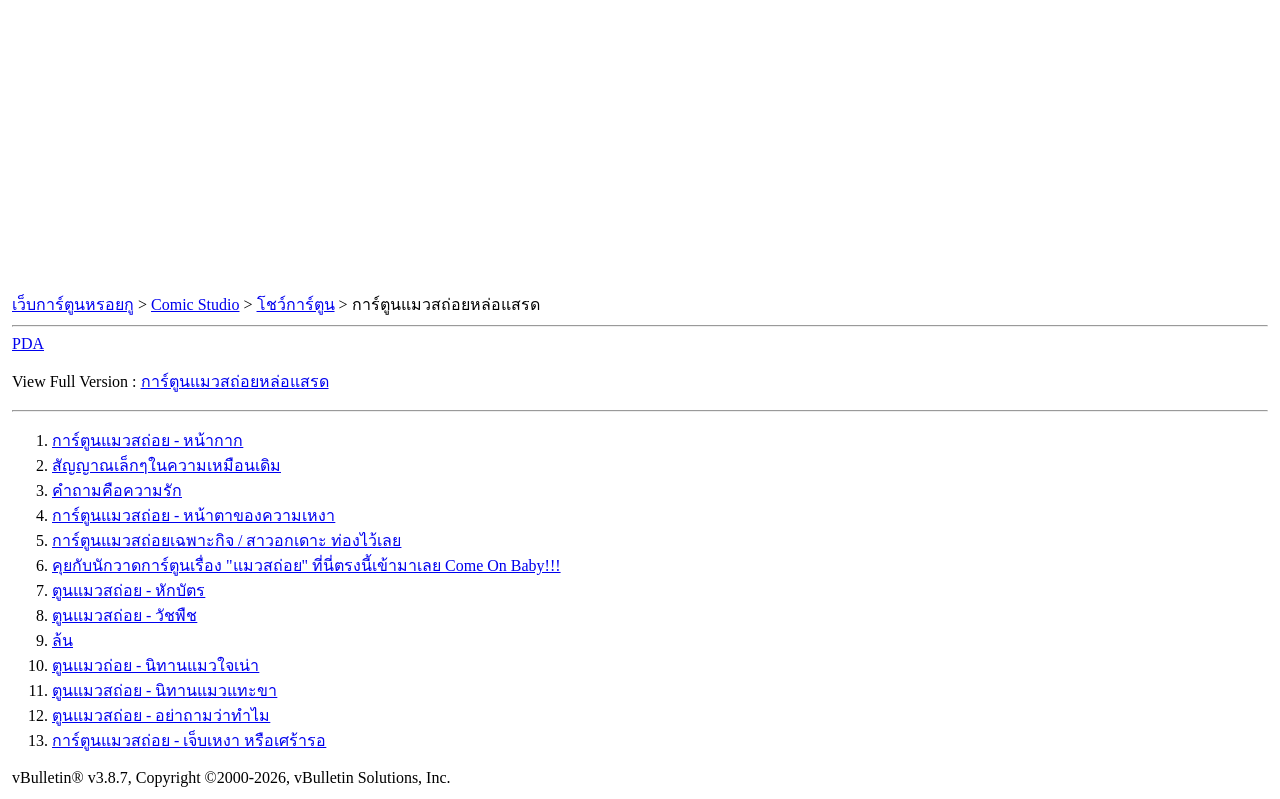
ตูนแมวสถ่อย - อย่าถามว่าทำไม (161, 715)
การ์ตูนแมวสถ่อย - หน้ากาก (147, 440)
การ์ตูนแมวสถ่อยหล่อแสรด (235, 381)
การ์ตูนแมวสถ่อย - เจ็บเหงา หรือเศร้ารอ (189, 740)
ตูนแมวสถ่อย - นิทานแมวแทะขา (164, 690)
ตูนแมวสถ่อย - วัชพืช (124, 615)
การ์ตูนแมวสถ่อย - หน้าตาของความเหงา (193, 515)
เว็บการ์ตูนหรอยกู (73, 304)
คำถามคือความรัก (117, 490)
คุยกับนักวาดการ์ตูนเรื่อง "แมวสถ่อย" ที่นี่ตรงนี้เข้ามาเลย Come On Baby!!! (306, 565)
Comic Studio (195, 304)
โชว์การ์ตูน (296, 304)
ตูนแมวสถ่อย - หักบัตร (128, 590)
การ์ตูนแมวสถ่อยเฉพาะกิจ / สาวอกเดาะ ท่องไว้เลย (226, 540)
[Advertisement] (640, 148)
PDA (28, 343)
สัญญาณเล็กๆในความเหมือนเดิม (166, 465)
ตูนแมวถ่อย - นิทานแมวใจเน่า (155, 665)
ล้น (62, 640)
